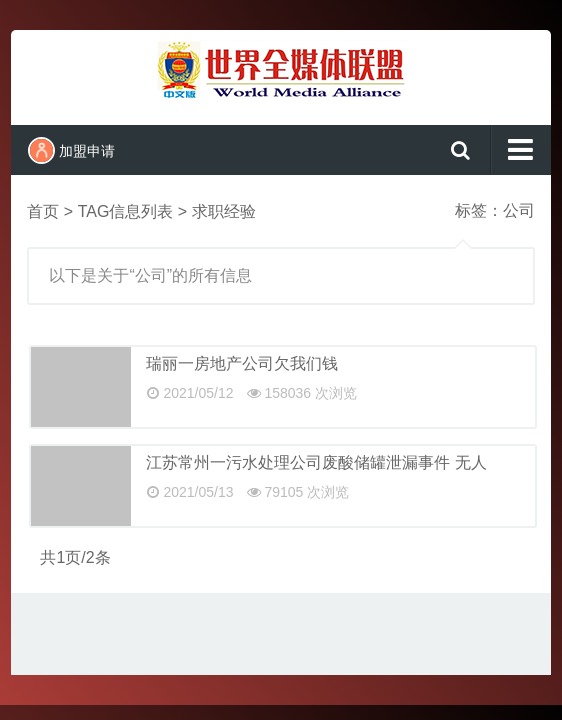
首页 (43, 211)
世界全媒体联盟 (281, 75)
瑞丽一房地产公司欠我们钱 (242, 363)
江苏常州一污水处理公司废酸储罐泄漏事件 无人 (316, 462)
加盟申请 (71, 150)
